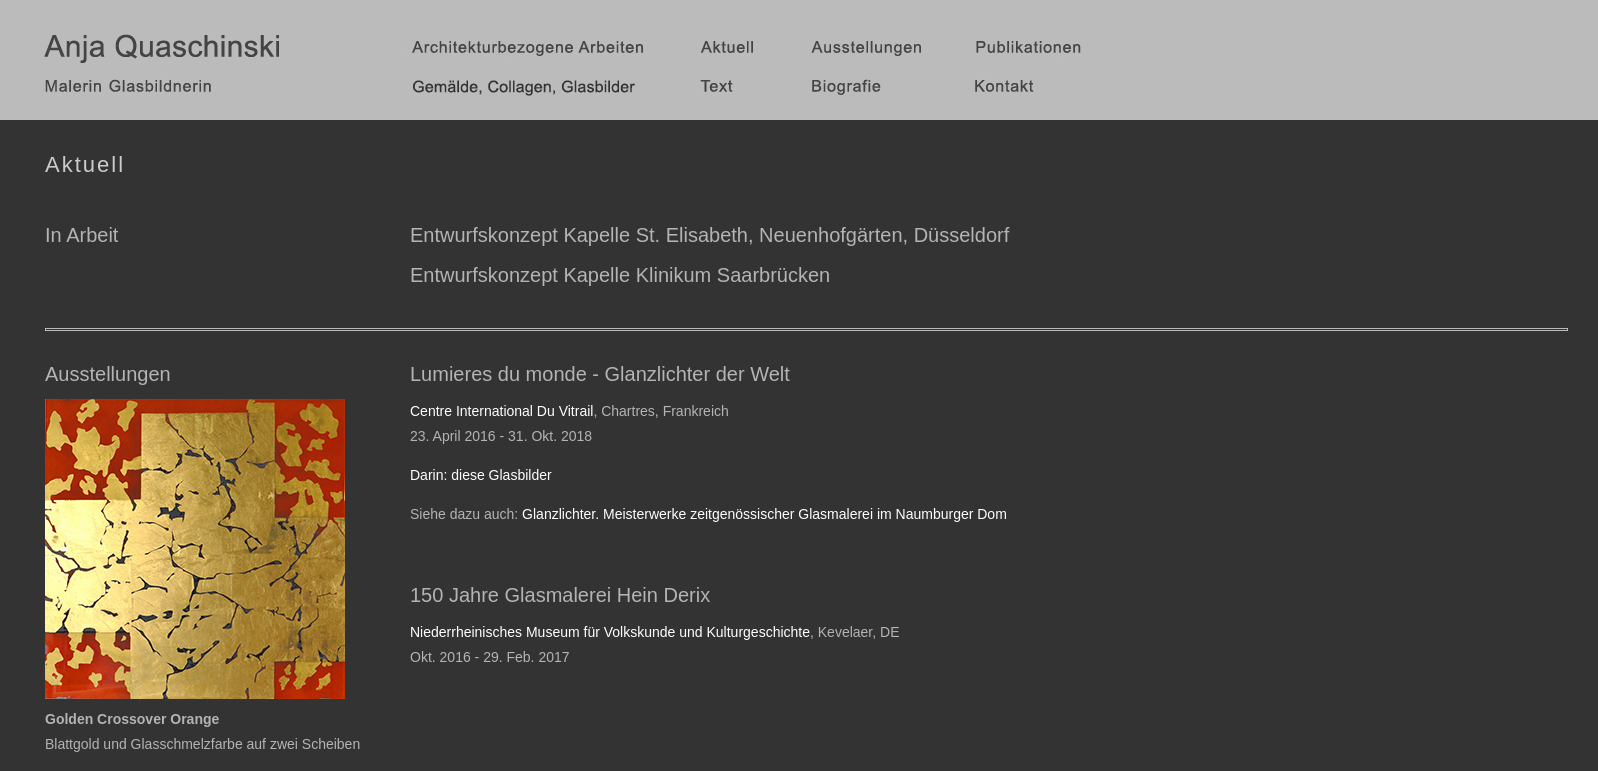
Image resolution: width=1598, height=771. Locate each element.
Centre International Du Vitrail (501, 411)
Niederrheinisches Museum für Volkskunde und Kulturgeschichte (610, 632)
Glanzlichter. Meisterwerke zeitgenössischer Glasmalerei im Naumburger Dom (764, 514)
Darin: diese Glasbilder (481, 475)
